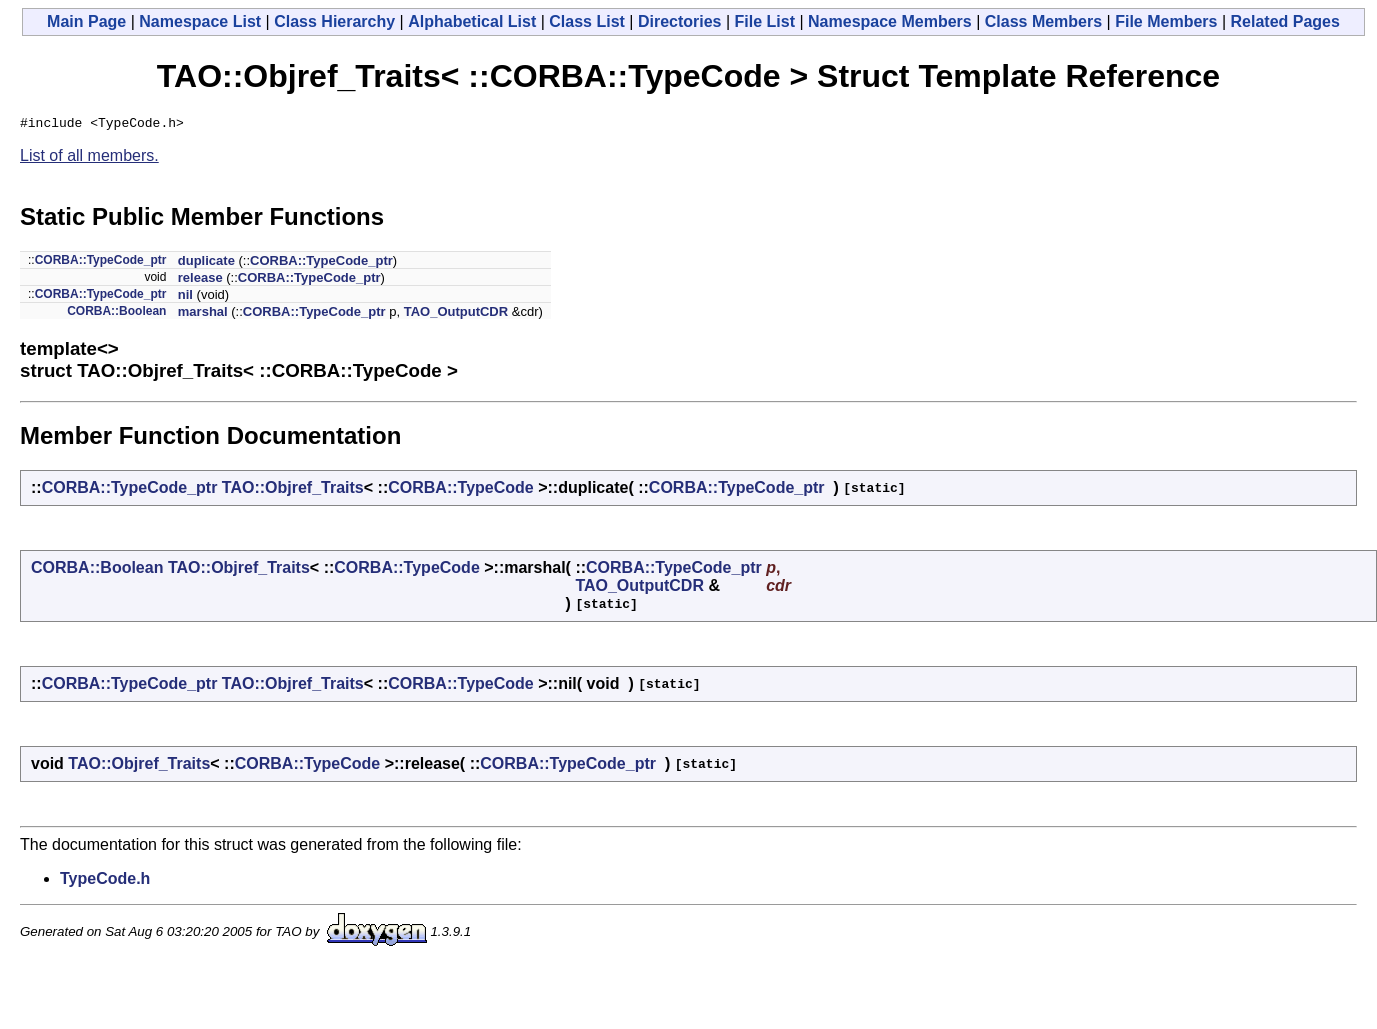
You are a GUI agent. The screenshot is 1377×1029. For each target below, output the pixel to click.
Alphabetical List (472, 21)
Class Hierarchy (334, 21)
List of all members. (89, 158)
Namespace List (200, 21)
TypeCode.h (105, 881)
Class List (587, 21)
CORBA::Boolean (116, 314)
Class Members (1043, 21)
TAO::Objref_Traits (293, 490)
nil (185, 297)
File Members (1166, 21)
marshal (203, 314)
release (200, 280)
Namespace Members (890, 21)
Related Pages (1285, 21)
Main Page (86, 21)
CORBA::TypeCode (460, 490)
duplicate (206, 263)
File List (765, 21)
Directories (680, 21)
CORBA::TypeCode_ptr (101, 263)
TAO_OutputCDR (456, 314)
